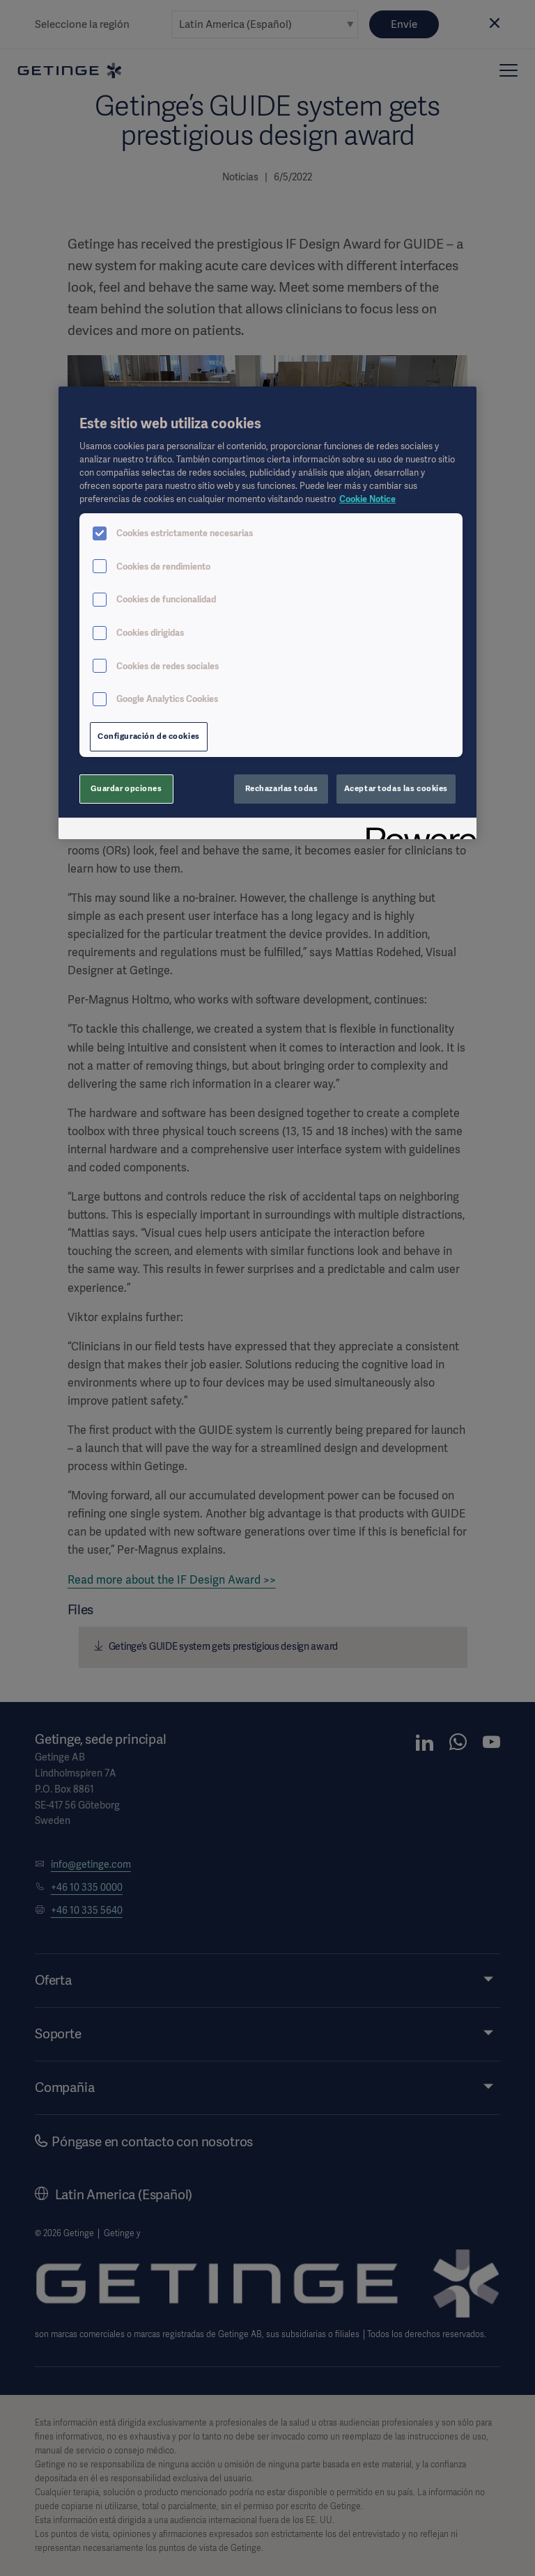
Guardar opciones (126, 788)
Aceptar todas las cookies (396, 788)
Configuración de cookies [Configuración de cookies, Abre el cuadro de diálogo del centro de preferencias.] (149, 736)
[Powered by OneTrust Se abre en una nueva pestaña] (417, 830)
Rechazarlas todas (281, 788)
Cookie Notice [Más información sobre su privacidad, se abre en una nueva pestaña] (367, 499)
